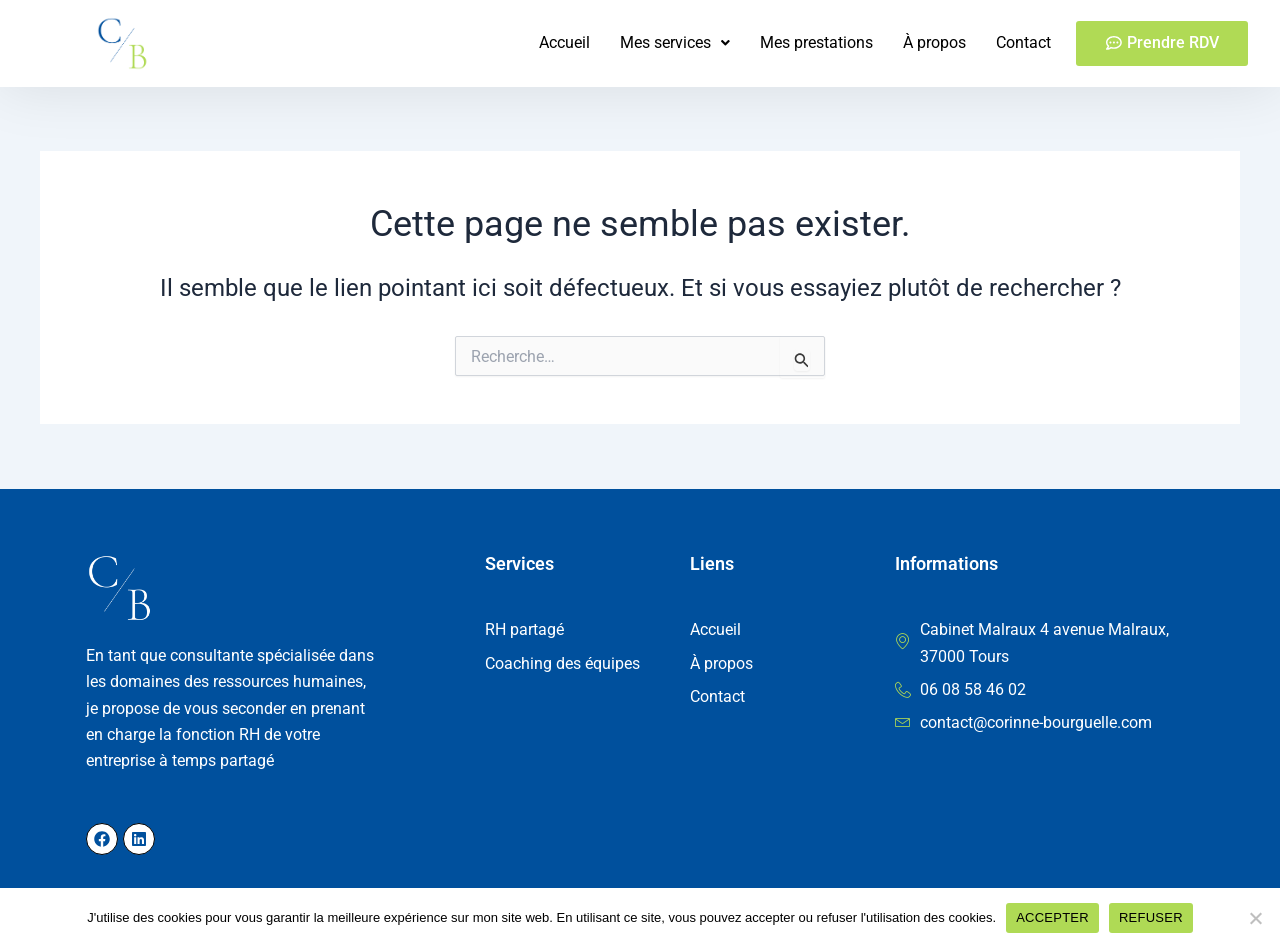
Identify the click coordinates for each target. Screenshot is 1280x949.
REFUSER (1151, 917)
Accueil (564, 42)
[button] (675, 43)
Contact (1023, 42)
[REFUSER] (1255, 918)
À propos (934, 42)
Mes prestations (816, 42)
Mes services (675, 42)
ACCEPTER (1052, 917)
